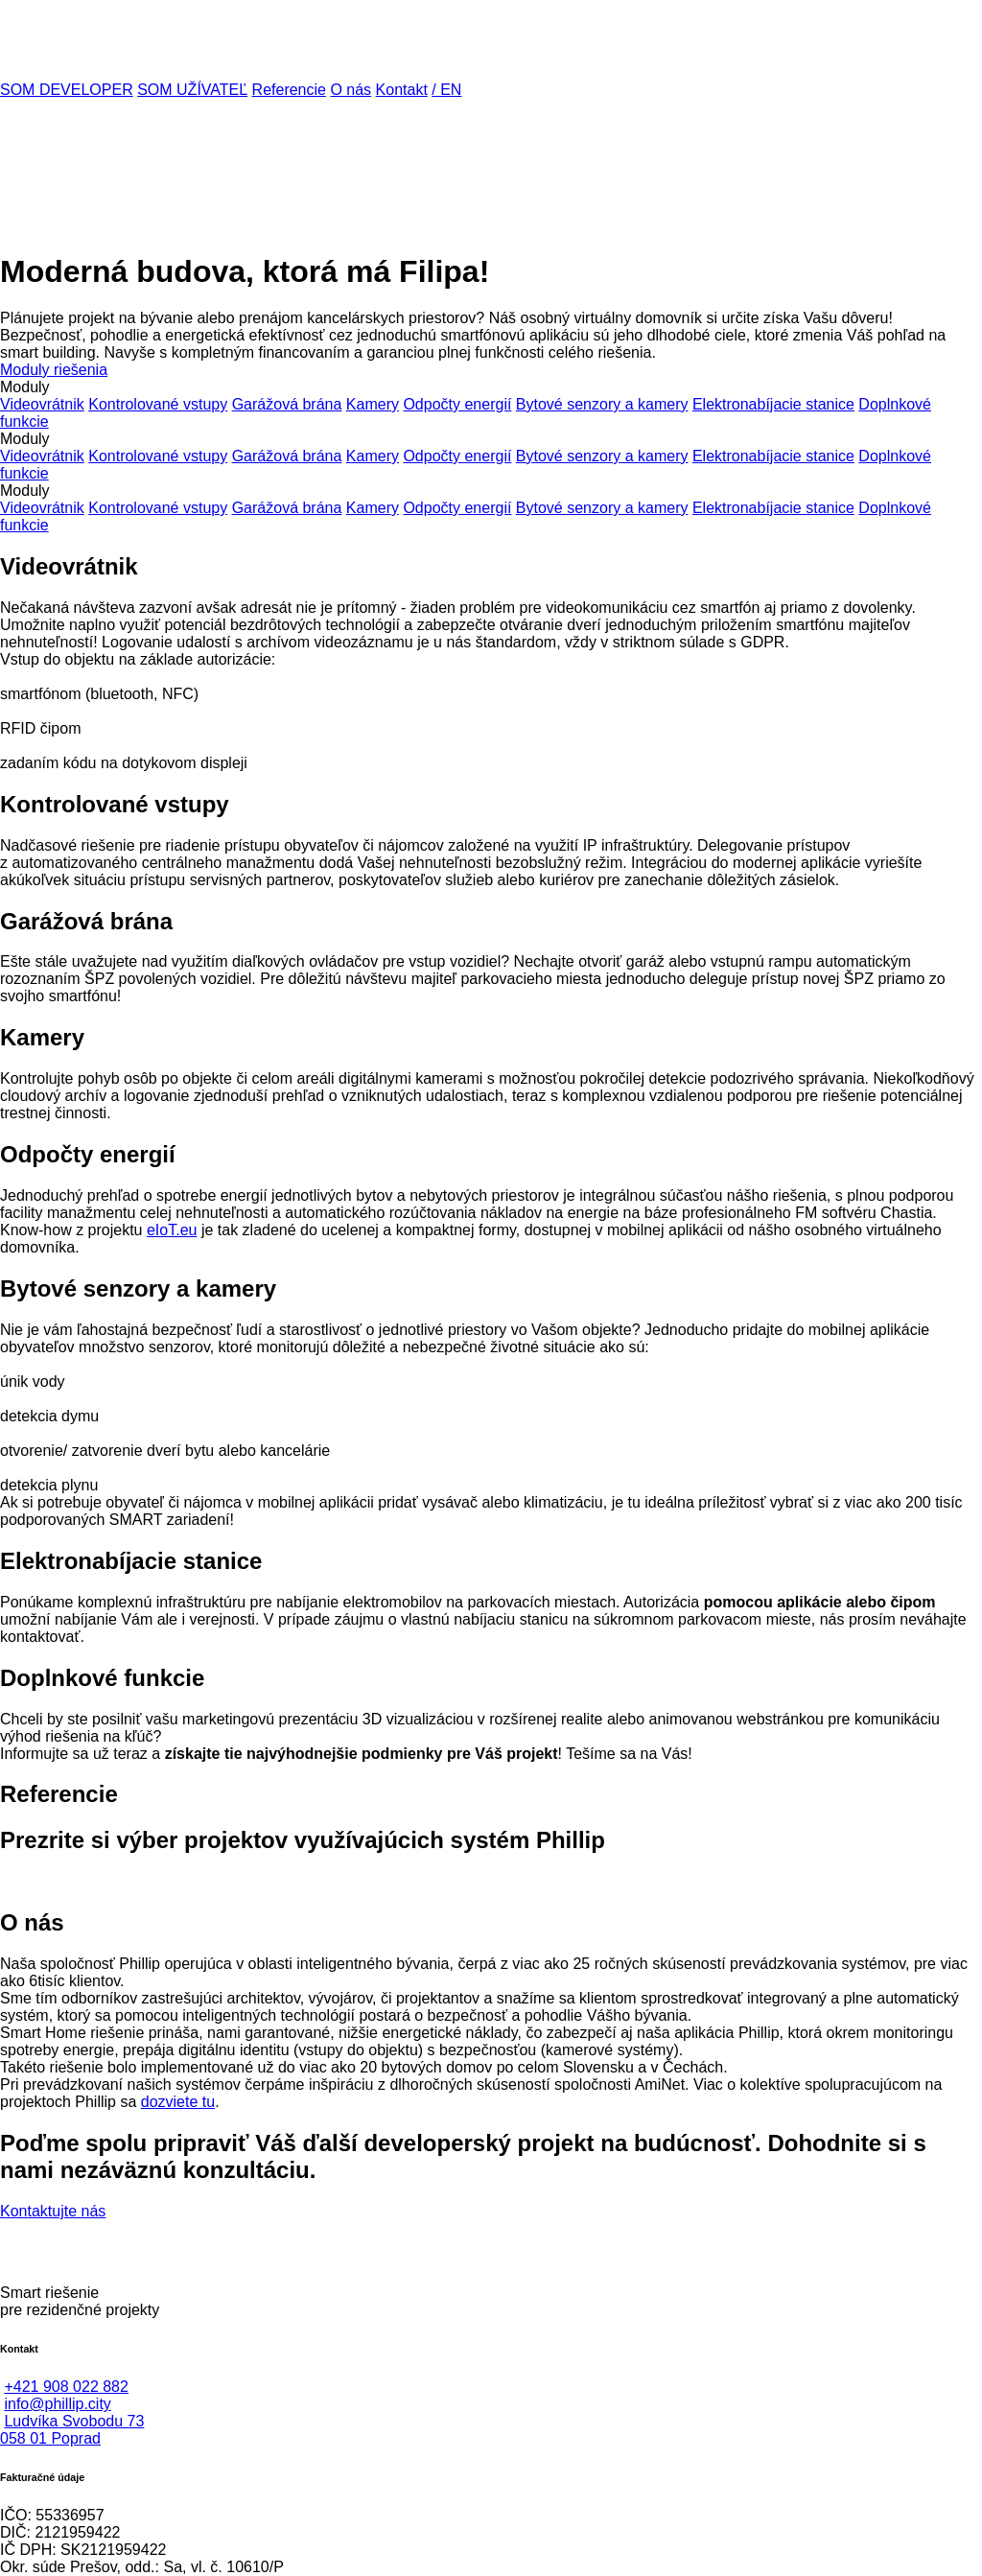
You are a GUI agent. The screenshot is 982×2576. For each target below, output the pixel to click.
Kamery (372, 404)
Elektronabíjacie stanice (773, 404)
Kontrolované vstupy (157, 404)
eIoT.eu (172, 1230)
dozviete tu (178, 2102)
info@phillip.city (57, 2404)
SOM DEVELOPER (66, 90)
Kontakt (402, 90)
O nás (350, 90)
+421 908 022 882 (66, 2386)
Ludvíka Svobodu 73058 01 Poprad (72, 2430)
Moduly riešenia (53, 370)
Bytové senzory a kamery (602, 404)
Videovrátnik (42, 404)
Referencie (289, 90)
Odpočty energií (457, 404)
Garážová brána (287, 404)
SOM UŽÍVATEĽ (192, 90)
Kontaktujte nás (52, 2211)
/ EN (446, 90)
